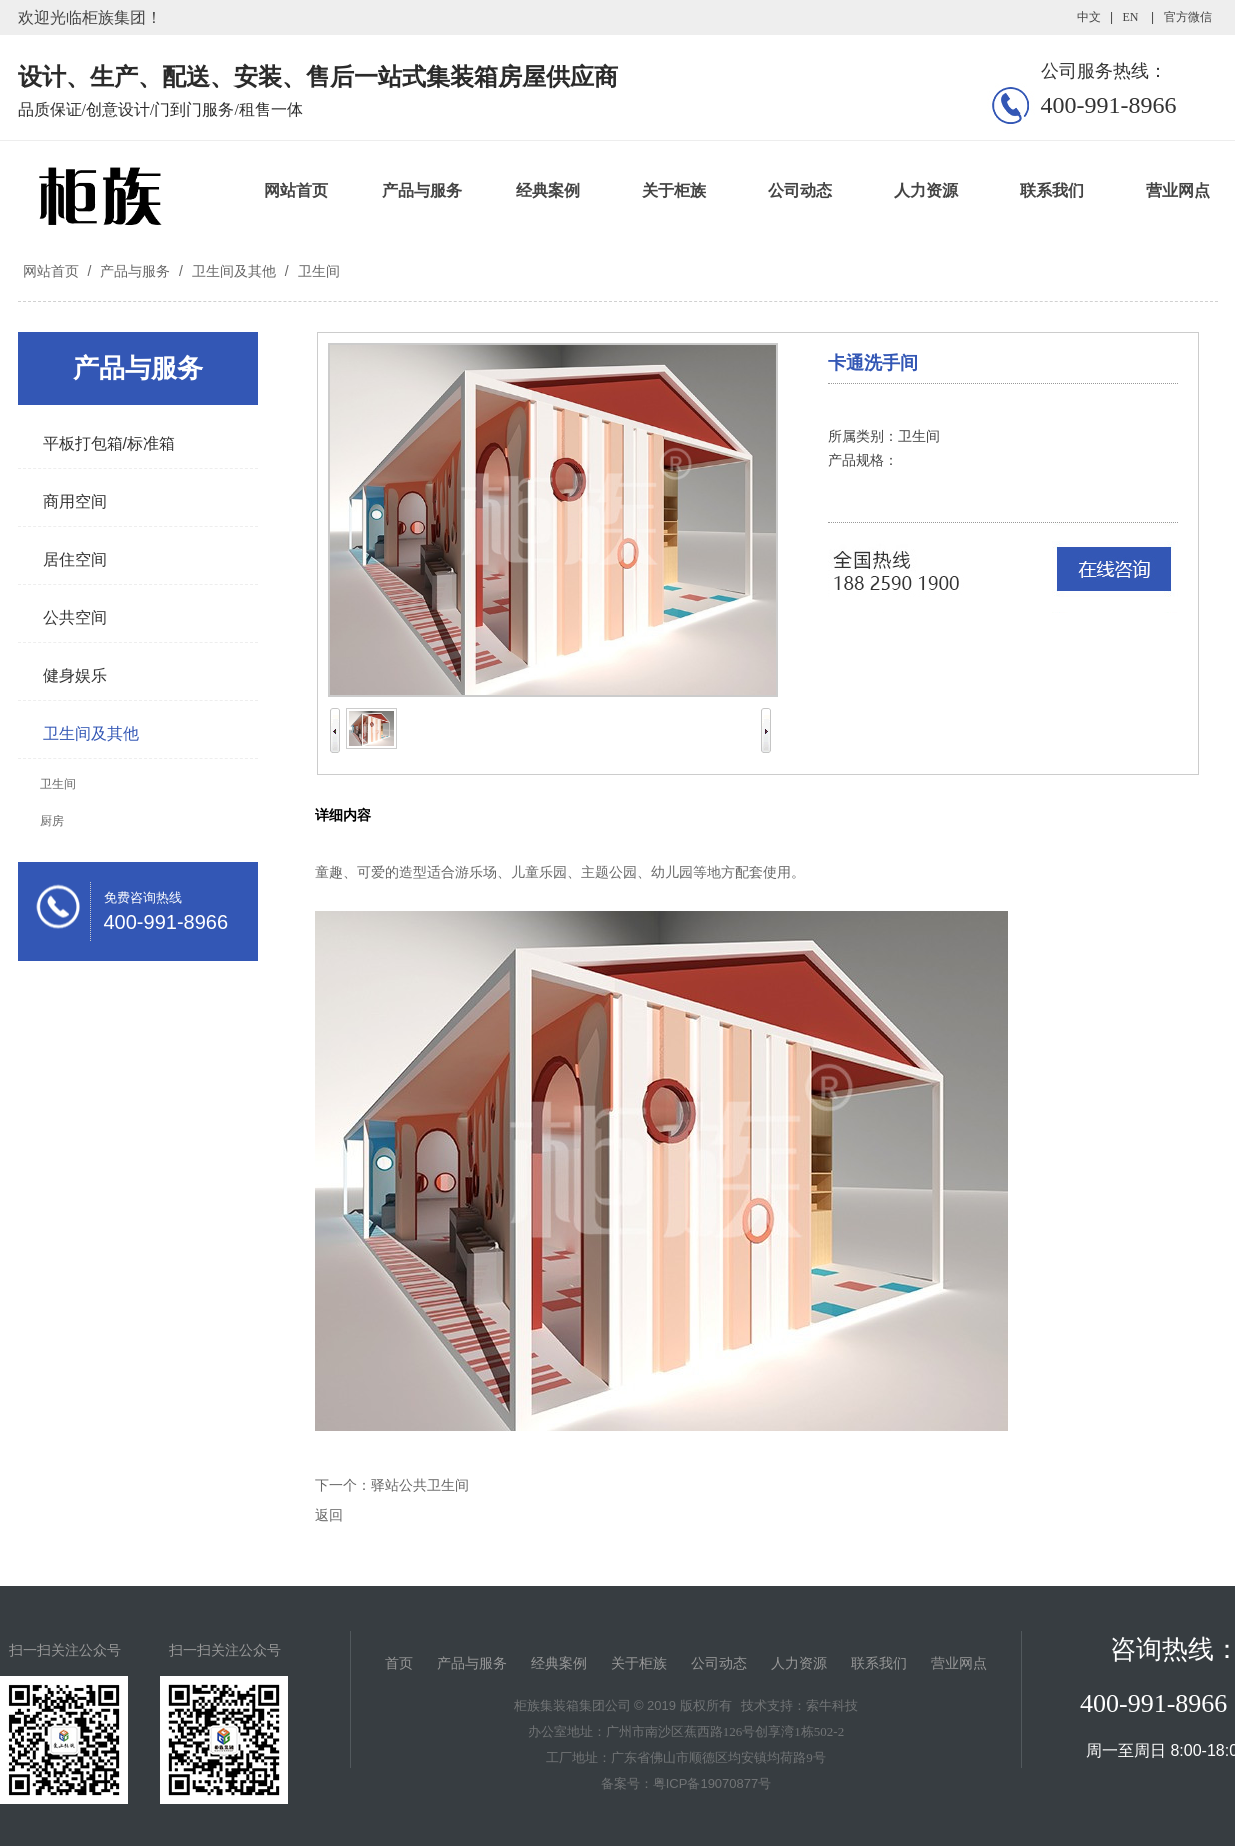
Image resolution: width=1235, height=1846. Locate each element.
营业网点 (959, 1663)
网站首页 (296, 190)
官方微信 (1188, 17)
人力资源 (926, 190)
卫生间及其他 (234, 271)
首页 (399, 1663)
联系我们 (1052, 190)
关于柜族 (674, 190)
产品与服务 (422, 190)
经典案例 (548, 190)
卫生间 (317, 271)
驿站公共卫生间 (420, 1485)
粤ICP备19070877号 (712, 1783)
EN (1130, 17)
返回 (329, 1515)
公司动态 (800, 190)
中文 (1089, 17)
